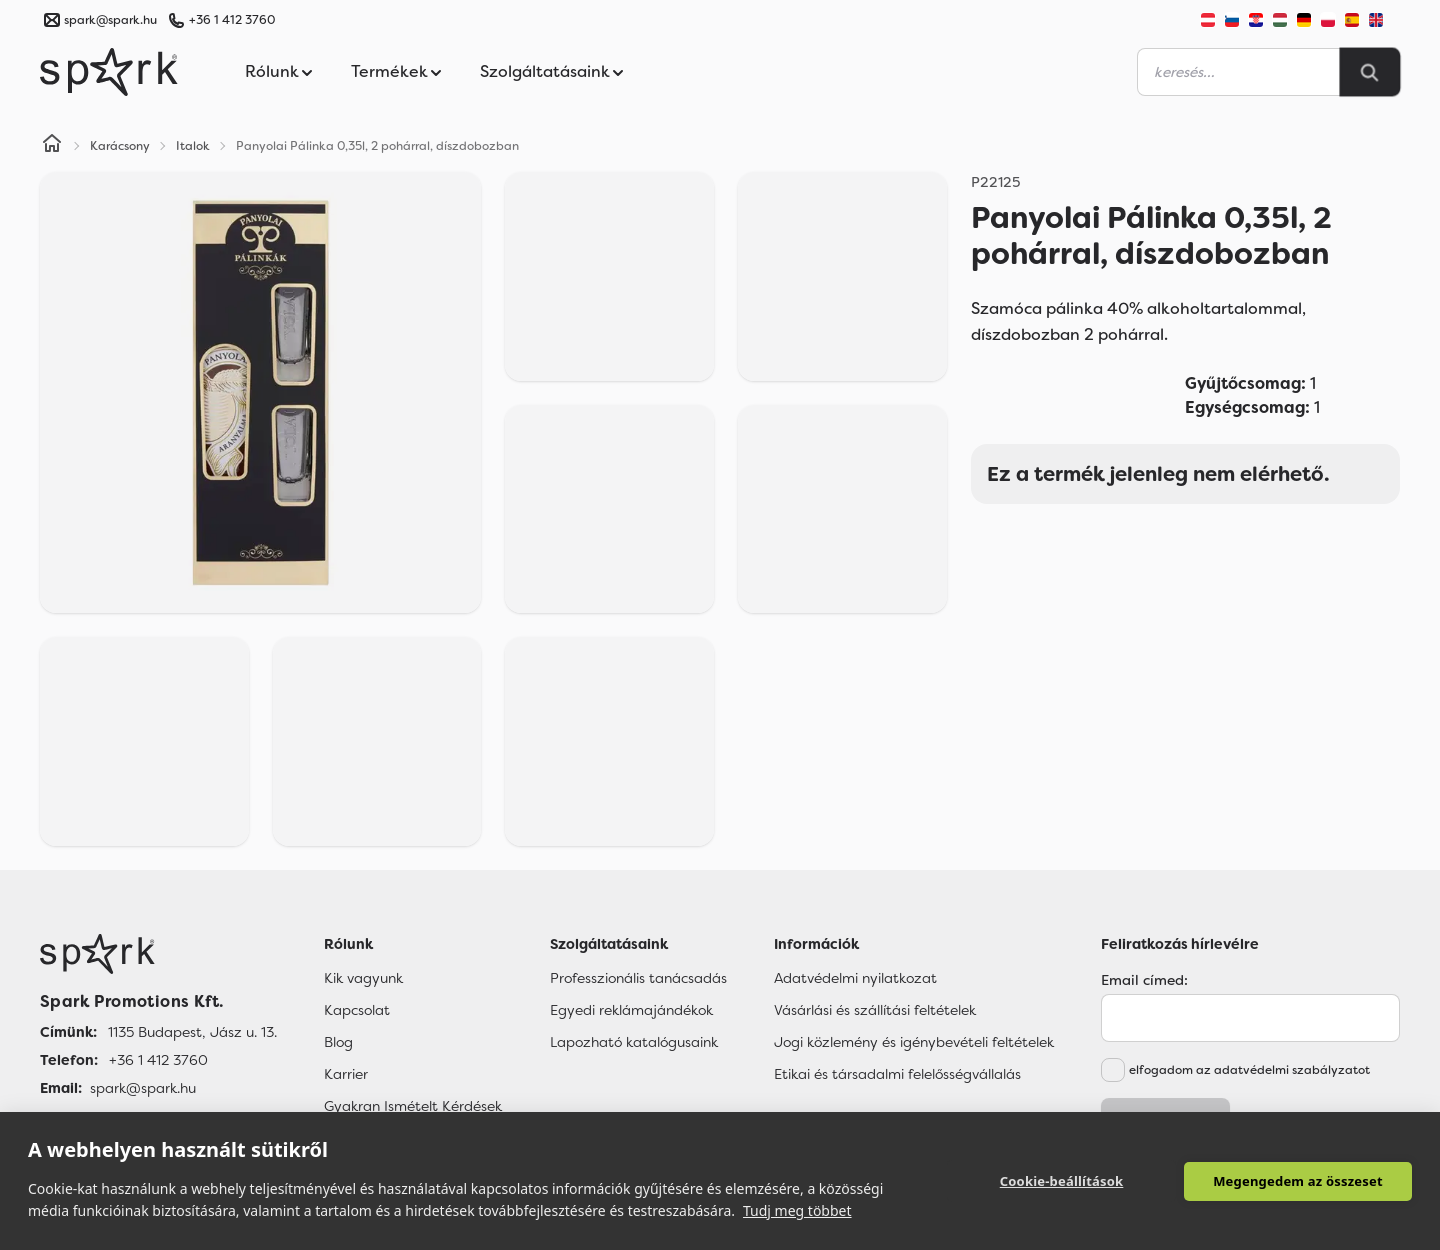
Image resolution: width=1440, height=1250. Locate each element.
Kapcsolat (357, 1010)
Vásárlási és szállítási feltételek (875, 1010)
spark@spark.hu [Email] (143, 1088)
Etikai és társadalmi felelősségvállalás (897, 1074)
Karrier (346, 1074)
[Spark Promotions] (109, 72)
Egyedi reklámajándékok (631, 1010)
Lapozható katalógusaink (634, 1042)
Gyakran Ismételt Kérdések (413, 1106)
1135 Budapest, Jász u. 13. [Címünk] (192, 1032)
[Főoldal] (158, 954)
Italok (193, 146)
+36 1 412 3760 (232, 20)
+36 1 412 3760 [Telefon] (158, 1060)
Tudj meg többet (797, 1210)
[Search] (1370, 72)
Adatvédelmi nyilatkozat (855, 978)
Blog (338, 1042)
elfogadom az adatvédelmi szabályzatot (1249, 1070)
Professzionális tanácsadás (638, 978)
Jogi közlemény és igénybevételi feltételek (914, 1042)
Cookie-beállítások (1062, 1181)
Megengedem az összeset (1298, 1181)
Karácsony (120, 146)
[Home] (52, 146)
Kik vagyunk (363, 978)
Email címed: (1144, 980)
